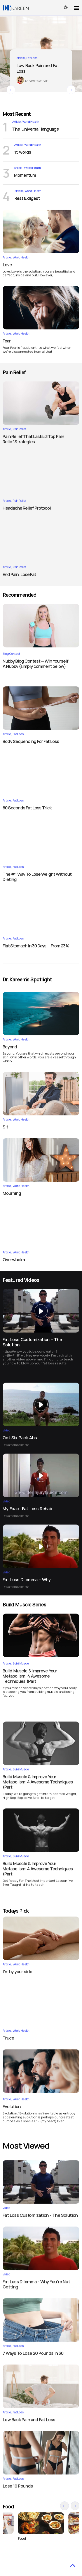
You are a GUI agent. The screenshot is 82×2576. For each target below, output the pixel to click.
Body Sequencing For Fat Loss (31, 745)
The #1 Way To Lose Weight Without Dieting (37, 880)
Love (7, 269)
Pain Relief (19, 433)
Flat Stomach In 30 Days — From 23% (36, 950)
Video (6, 1434)
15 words (22, 152)
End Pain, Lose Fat (19, 578)
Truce (8, 2042)
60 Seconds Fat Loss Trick (27, 812)
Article (20, 58)
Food (22, 2542)
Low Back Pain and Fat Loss (37, 68)
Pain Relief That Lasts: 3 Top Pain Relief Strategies (33, 443)
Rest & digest (27, 199)
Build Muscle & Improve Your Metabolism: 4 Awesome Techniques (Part (30, 1680)
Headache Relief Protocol (27, 512)
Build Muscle (21, 1667)
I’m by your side (17, 1976)
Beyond (10, 1051)
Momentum (25, 175)
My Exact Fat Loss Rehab (27, 1512)
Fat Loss (31, 58)
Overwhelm (14, 1264)
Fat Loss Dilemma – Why (27, 1583)
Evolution (12, 2110)
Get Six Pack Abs (20, 1441)
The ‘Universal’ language (35, 129)
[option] (41, 56)
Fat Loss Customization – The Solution (32, 1346)
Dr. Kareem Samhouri (36, 81)
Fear (7, 345)
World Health (30, 122)
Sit (5, 1131)
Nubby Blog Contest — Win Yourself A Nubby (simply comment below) (35, 667)
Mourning (12, 1197)
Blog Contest (11, 657)
